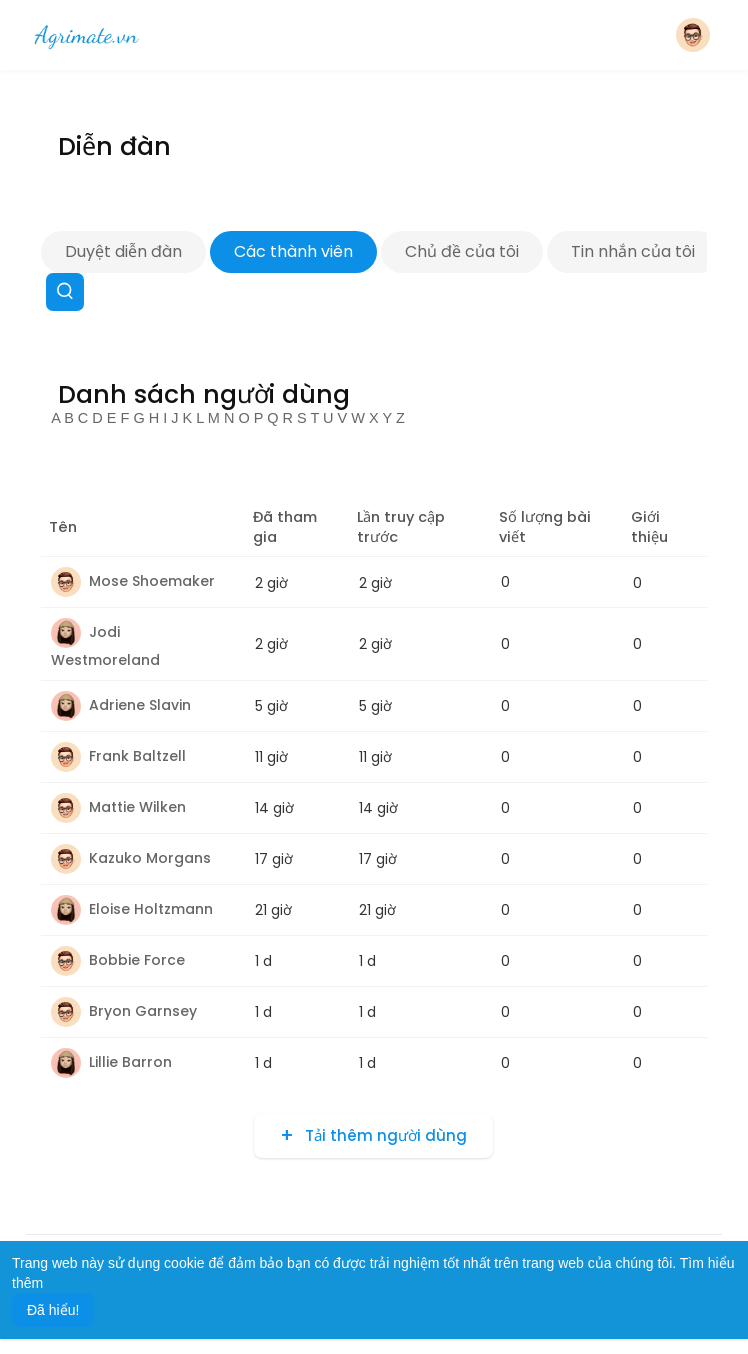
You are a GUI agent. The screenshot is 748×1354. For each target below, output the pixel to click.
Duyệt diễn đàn (123, 251)
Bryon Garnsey (124, 1011)
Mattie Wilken (118, 807)
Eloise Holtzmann (132, 909)
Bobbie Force (118, 960)
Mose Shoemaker (133, 581)
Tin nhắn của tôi (633, 251)
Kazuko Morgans (131, 858)
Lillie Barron (111, 1062)
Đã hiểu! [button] (53, 1310)
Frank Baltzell (118, 756)
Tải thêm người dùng (384, 1135)
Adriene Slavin (121, 705)
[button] (693, 35)
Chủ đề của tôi (462, 251)
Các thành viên (293, 251)
